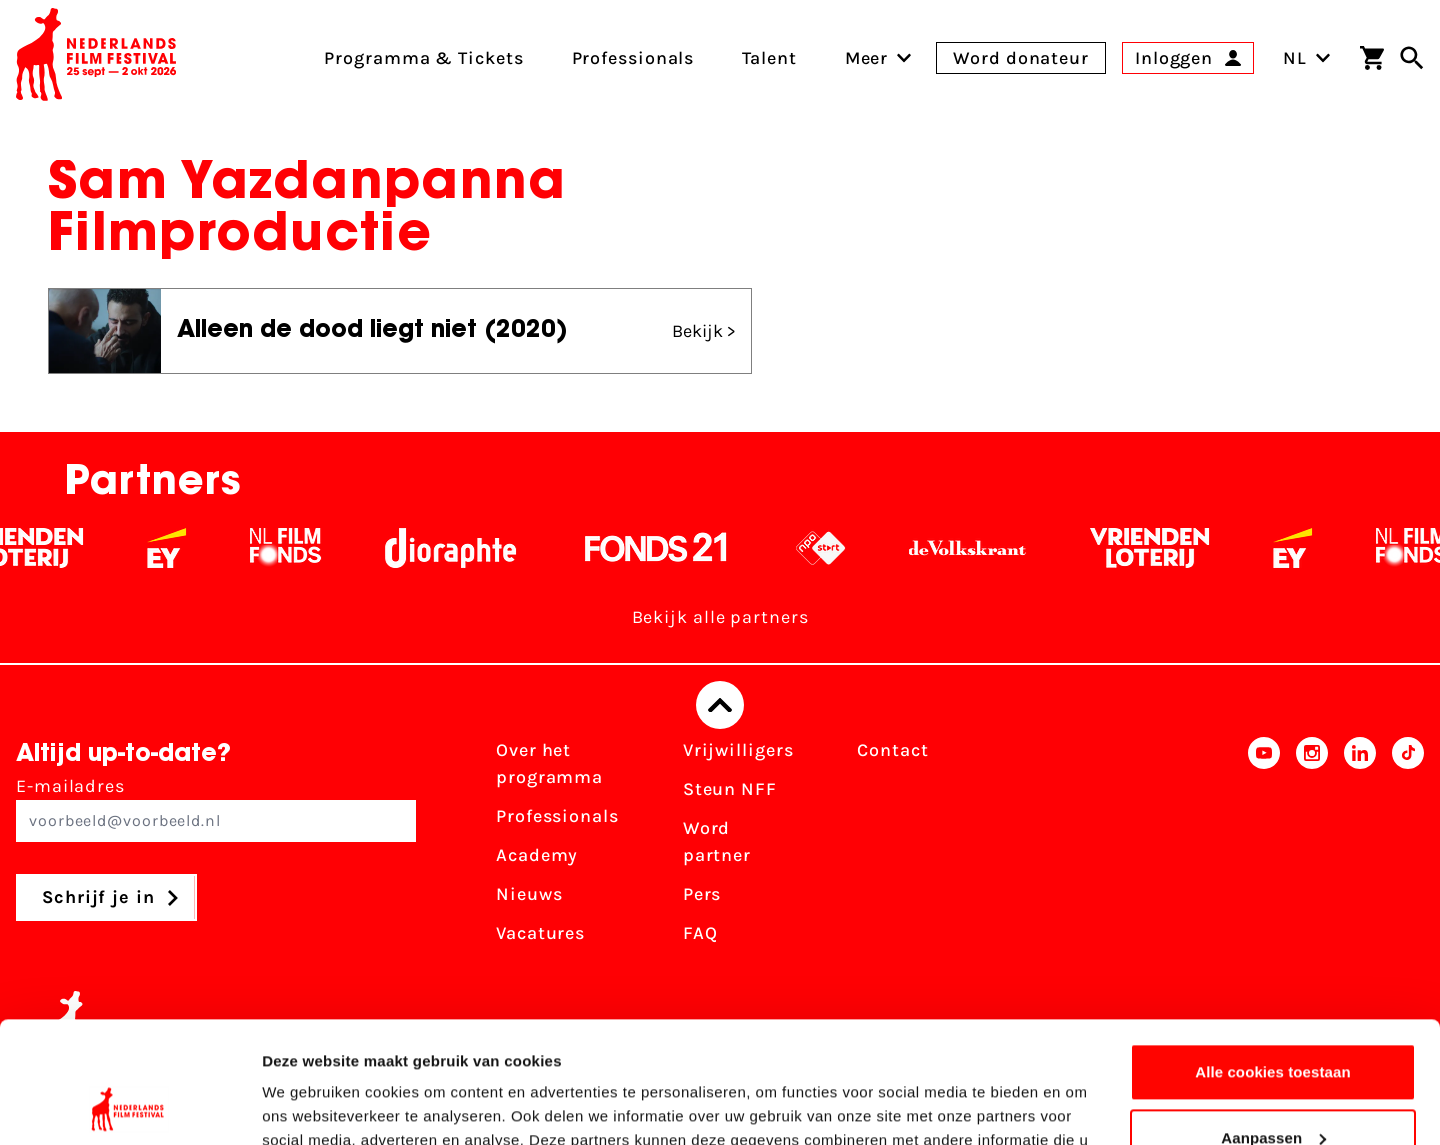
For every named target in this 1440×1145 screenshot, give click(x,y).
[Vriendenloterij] (1166, 548)
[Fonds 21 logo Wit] (673, 548)
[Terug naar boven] (720, 705)
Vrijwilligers (738, 750)
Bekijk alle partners (720, 617)
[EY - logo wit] (183, 548)
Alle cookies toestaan (1273, 958)
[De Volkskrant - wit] (984, 548)
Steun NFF (730, 789)
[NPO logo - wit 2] (837, 548)
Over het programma (549, 763)
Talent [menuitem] (769, 58)
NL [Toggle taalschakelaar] (1307, 58)
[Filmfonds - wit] (302, 548)
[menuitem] (867, 58)
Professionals (557, 816)
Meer (867, 58)
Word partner (717, 841)
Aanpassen (1273, 1023)
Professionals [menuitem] (633, 58)
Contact (892, 750)
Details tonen (309, 1105)
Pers (702, 894)
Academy (537, 855)
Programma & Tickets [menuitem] (423, 58)
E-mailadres (216, 808)
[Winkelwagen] (1372, 58)
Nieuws (529, 894)
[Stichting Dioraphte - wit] (467, 548)
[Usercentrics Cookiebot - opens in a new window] (129, 1106)
